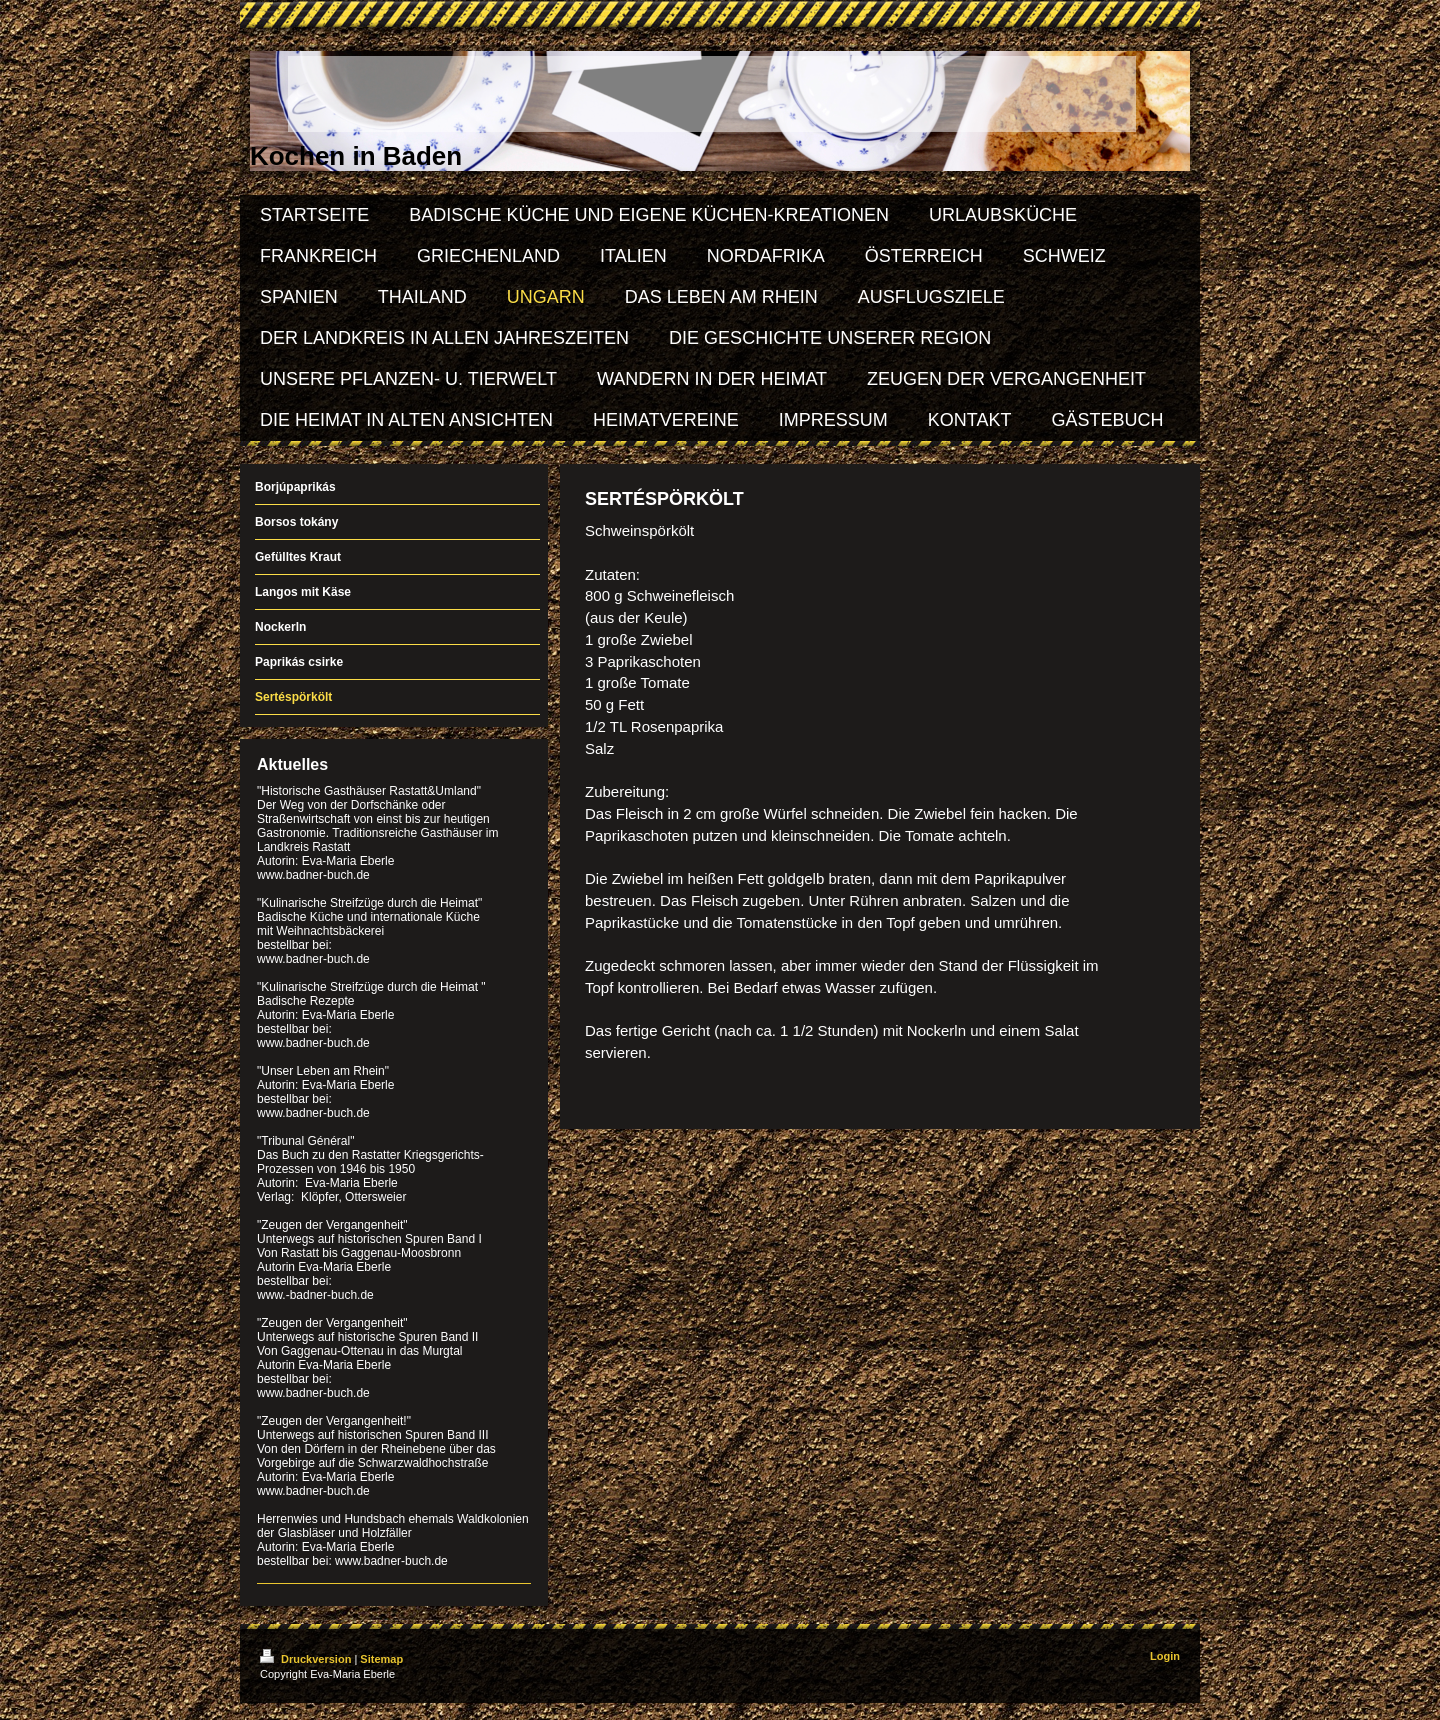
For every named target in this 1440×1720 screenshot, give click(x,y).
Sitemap (381, 1659)
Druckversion (307, 1659)
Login (1165, 1656)
